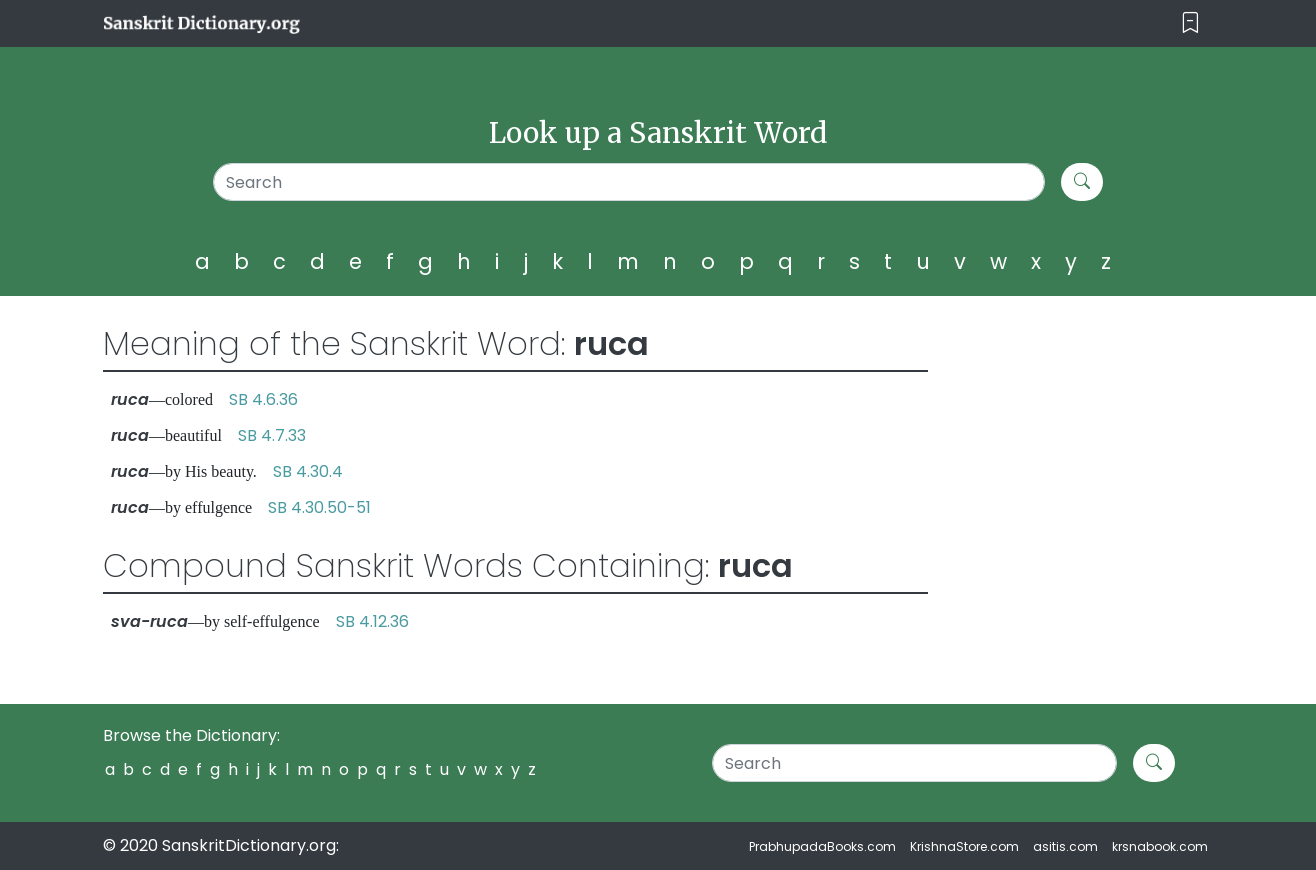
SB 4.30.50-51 (319, 507)
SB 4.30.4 (308, 471)
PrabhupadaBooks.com (822, 846)
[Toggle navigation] (1190, 23)
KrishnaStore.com (964, 846)
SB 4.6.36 (263, 399)
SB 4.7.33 (272, 435)
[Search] (629, 182)
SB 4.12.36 (372, 621)
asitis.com (1065, 846)
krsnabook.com (1160, 846)
